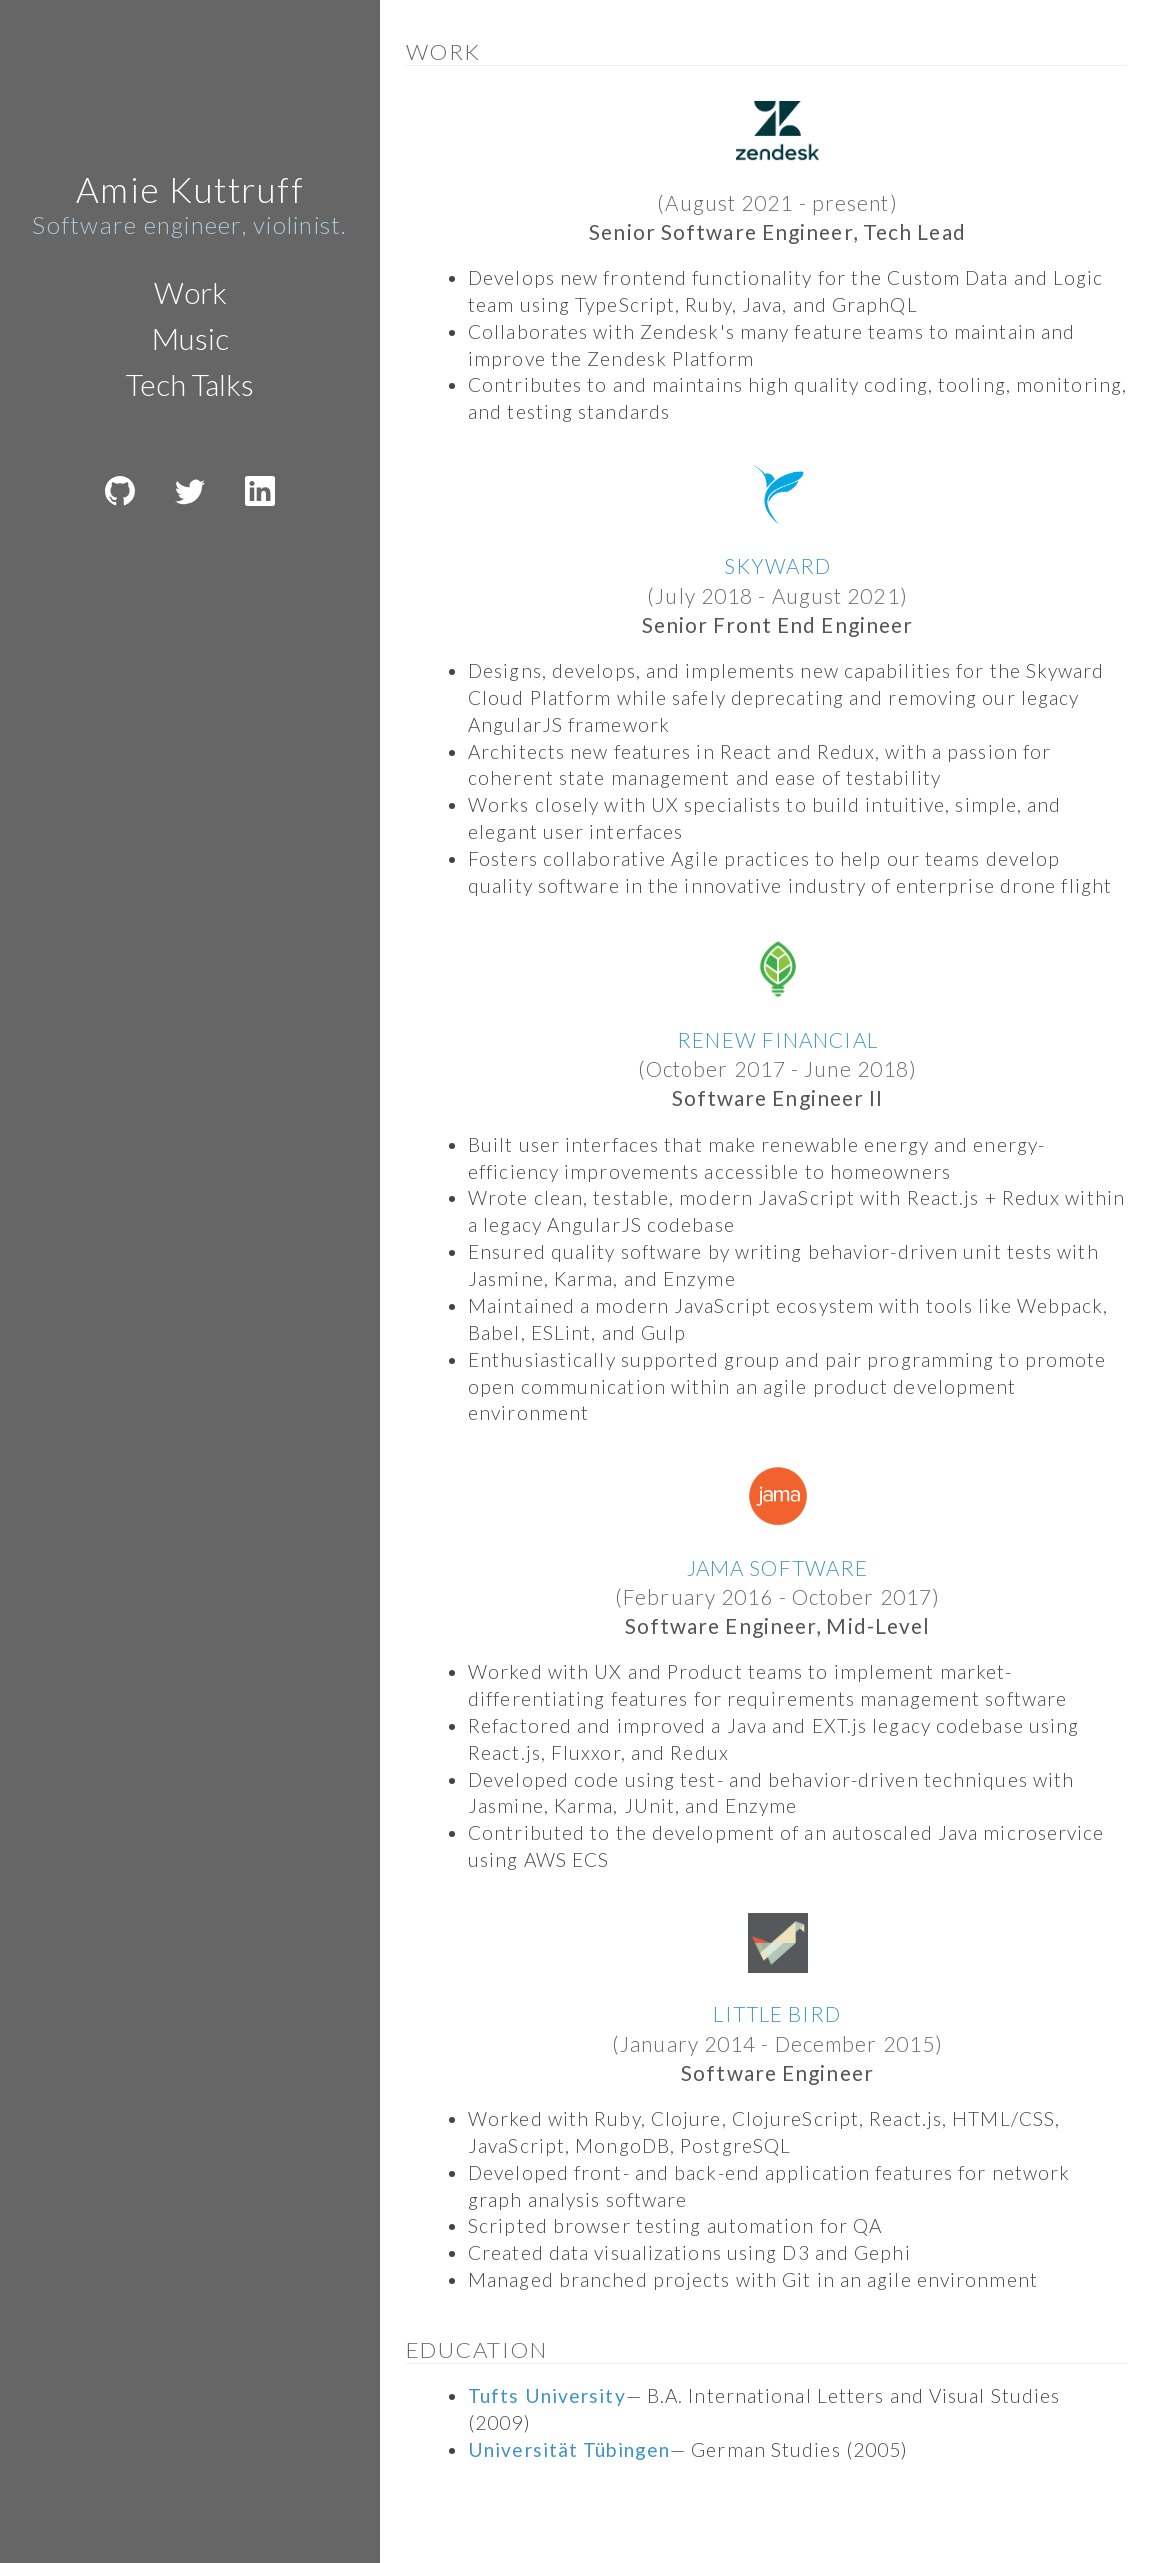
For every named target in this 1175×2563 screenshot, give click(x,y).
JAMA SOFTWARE (777, 1567)
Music (190, 338)
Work (190, 292)
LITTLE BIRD (777, 2013)
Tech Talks (190, 384)
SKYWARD (778, 565)
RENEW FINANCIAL (777, 1039)
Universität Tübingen (569, 2449)
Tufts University (547, 2395)
